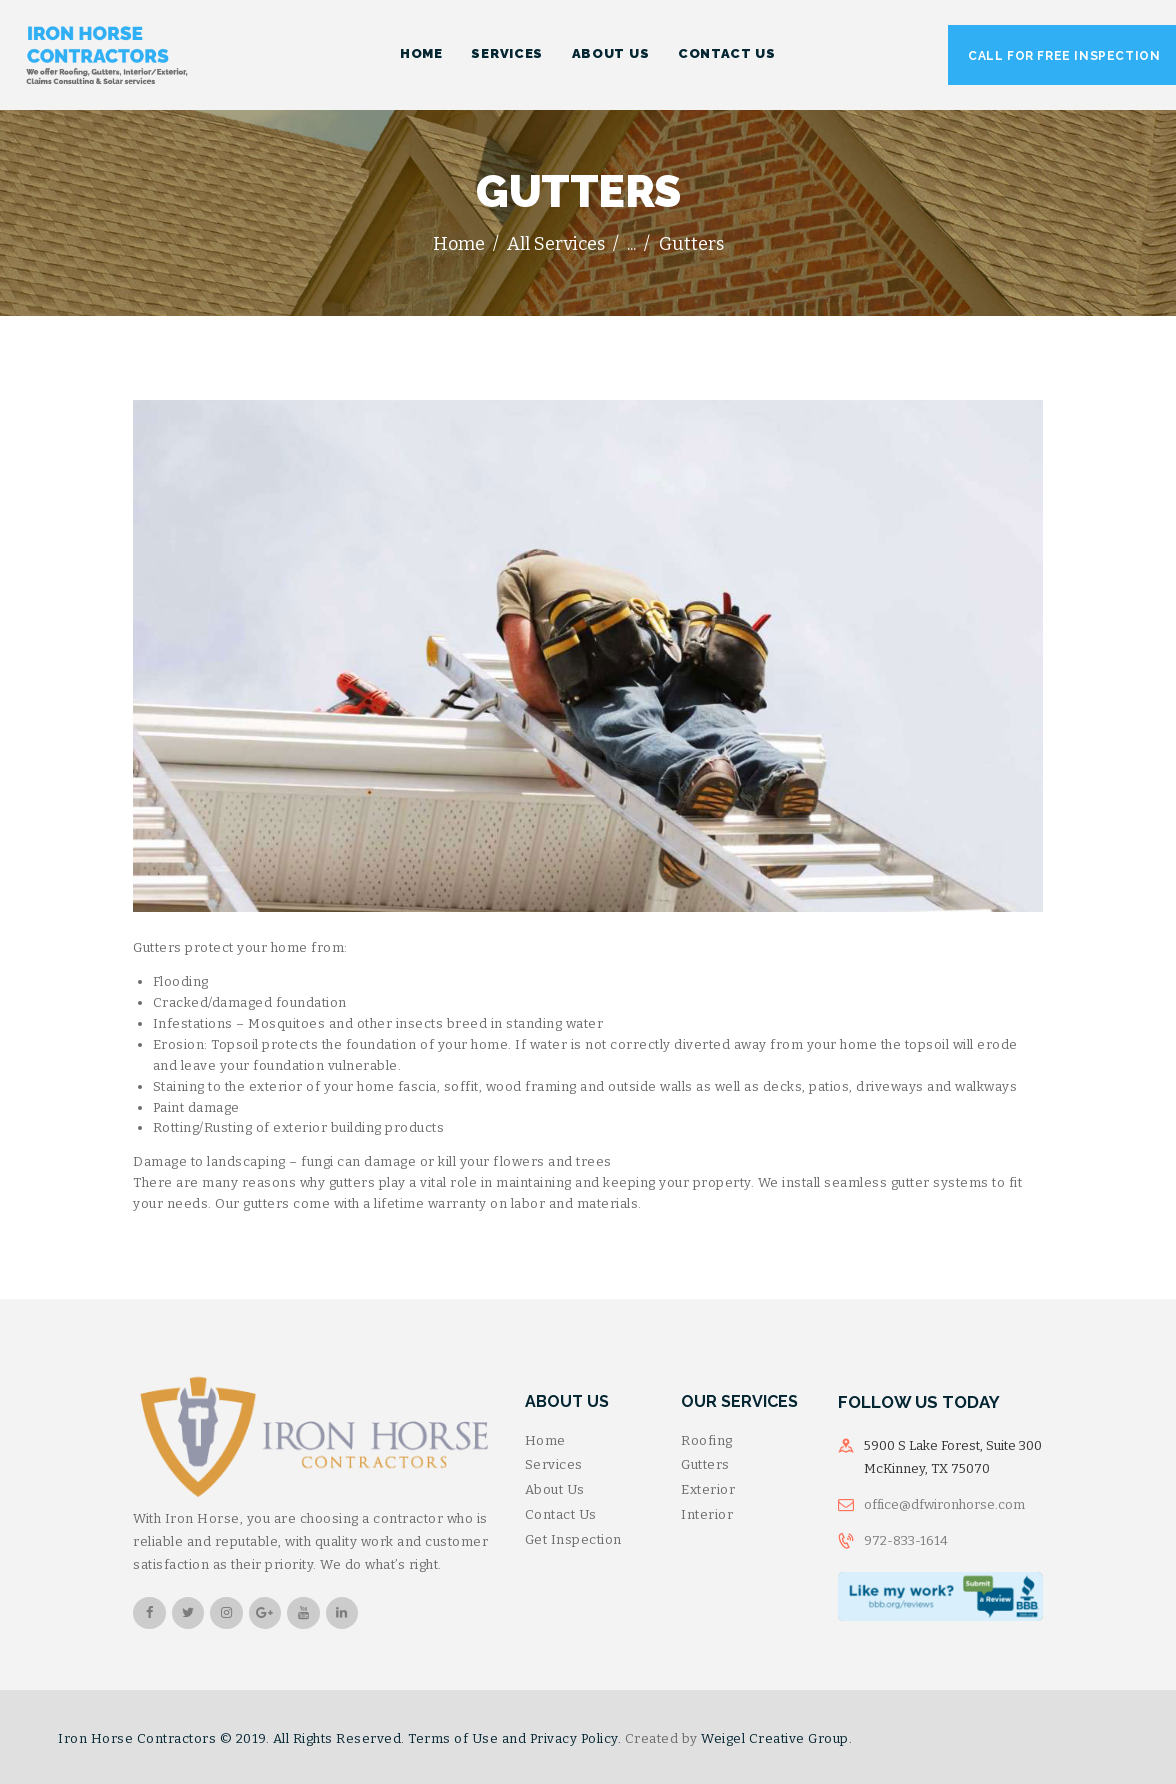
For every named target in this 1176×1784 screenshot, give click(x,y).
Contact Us (561, 1514)
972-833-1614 (906, 1540)
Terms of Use (453, 1738)
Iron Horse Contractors (137, 1738)
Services (554, 1464)
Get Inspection (573, 1539)
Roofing (707, 1440)
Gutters (705, 1464)
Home (459, 244)
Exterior (708, 1489)
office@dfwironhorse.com (944, 1504)
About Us (555, 1489)
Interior (707, 1514)
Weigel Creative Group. (776, 1738)
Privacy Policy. (576, 1738)
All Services (556, 244)
